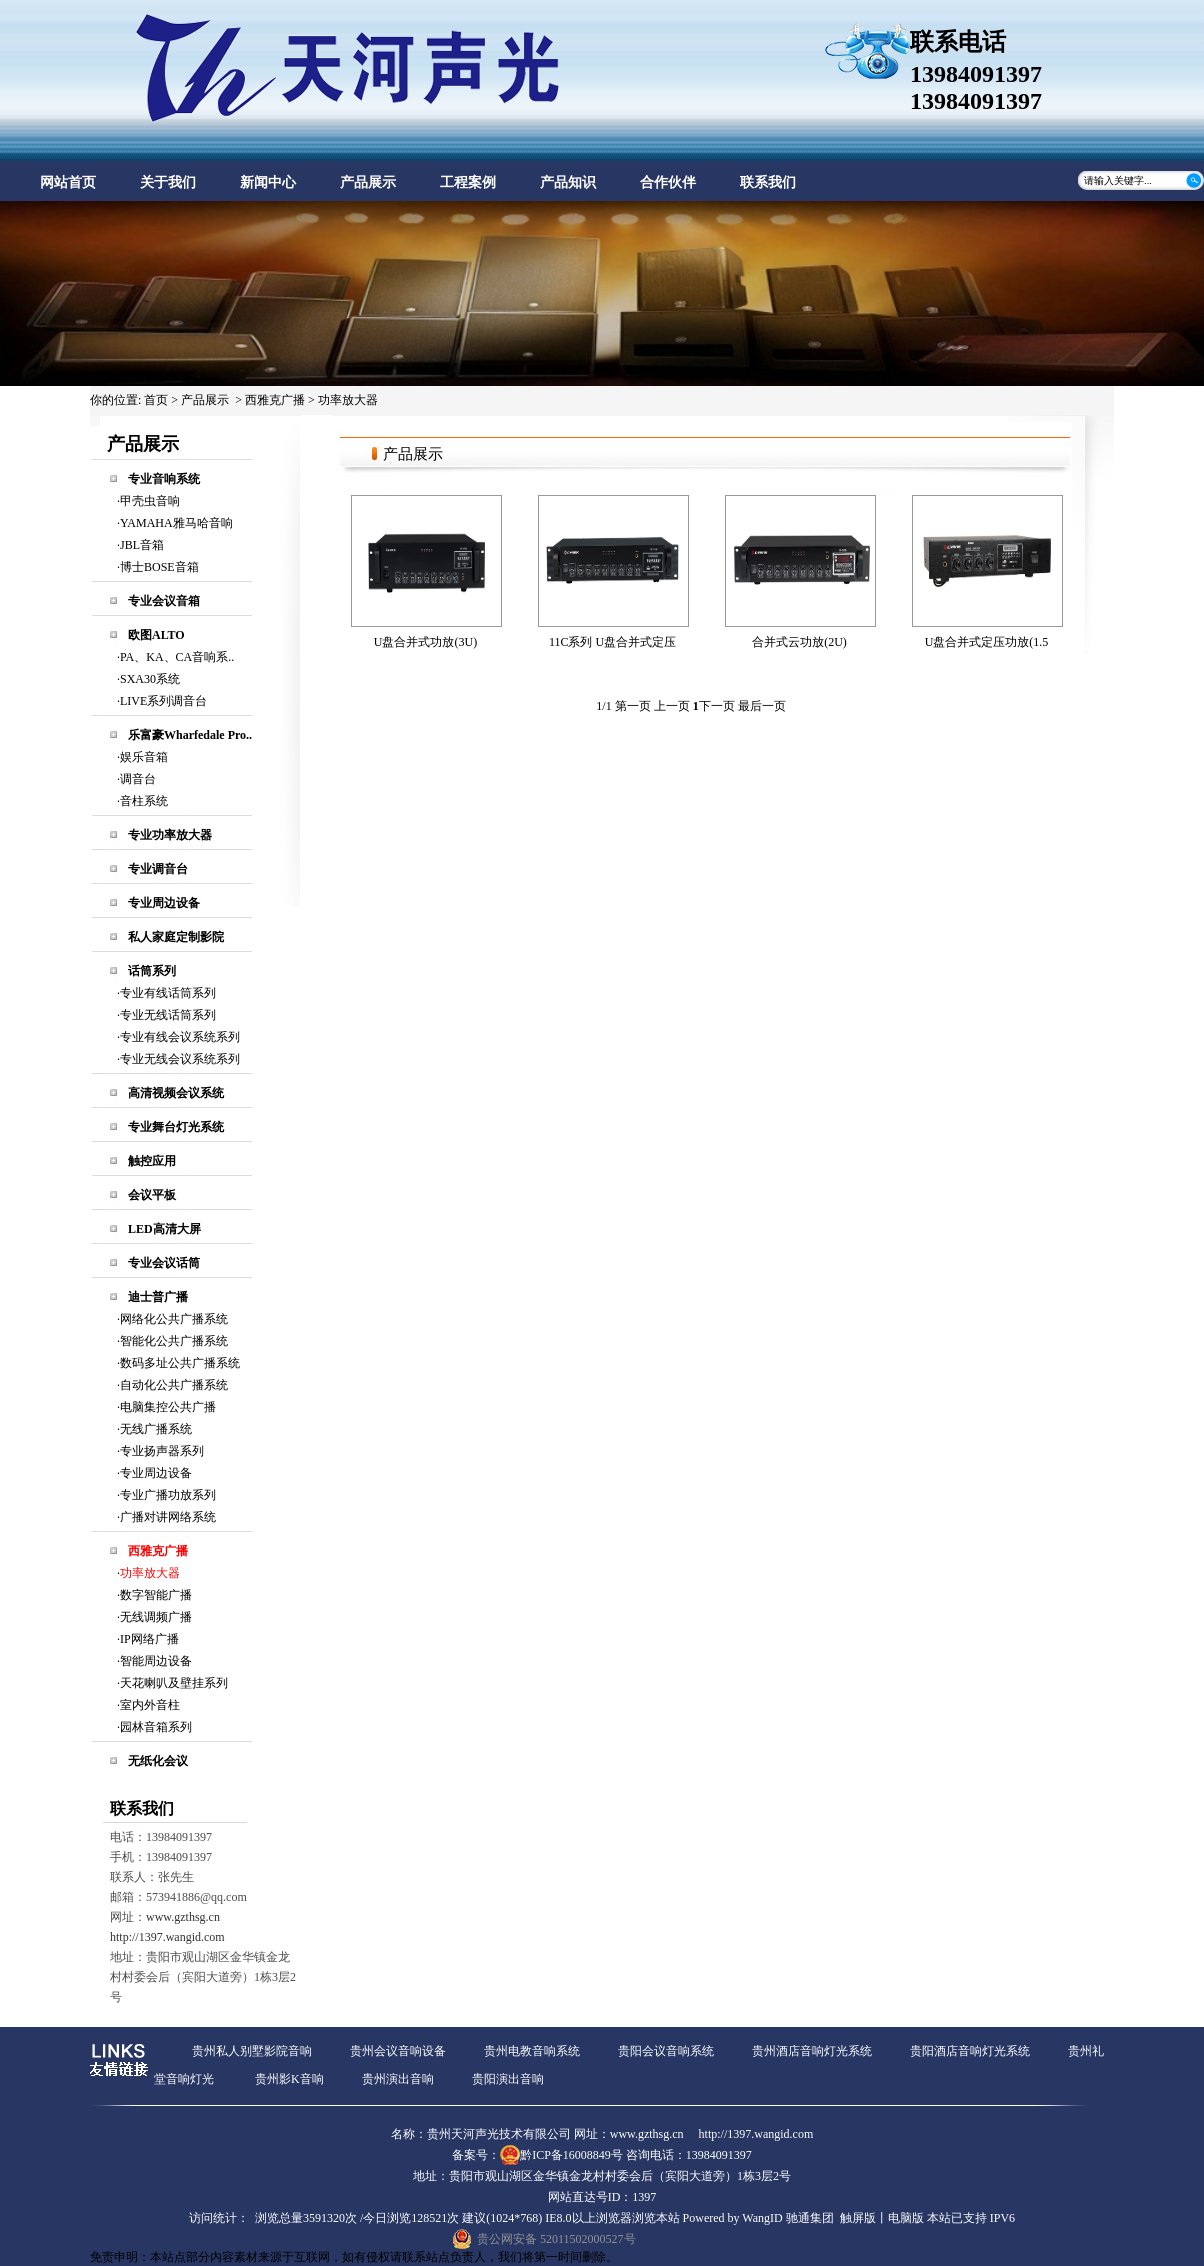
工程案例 (468, 182)
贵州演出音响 (398, 2079)
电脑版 (906, 2218)
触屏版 (858, 2218)
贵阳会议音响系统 (666, 2051)
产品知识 (568, 182)
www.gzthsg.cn (183, 1917)
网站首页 (68, 182)
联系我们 (768, 182)
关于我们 (168, 182)
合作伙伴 (668, 182)
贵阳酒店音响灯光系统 (970, 2051)
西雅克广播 (275, 400)
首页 (156, 400)
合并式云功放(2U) (799, 642)
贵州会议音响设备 (398, 2051)
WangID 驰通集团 (787, 2218)
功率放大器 (348, 400)
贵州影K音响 (289, 2079)
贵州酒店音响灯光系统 (812, 2051)
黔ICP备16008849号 (571, 2155)
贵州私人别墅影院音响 (252, 2051)
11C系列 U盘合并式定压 (612, 642)
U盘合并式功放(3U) (425, 642)
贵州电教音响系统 (532, 2051)
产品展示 (368, 182)
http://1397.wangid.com (167, 1937)
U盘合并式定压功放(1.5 (987, 642)
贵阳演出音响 (508, 2079)
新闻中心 (268, 182)
